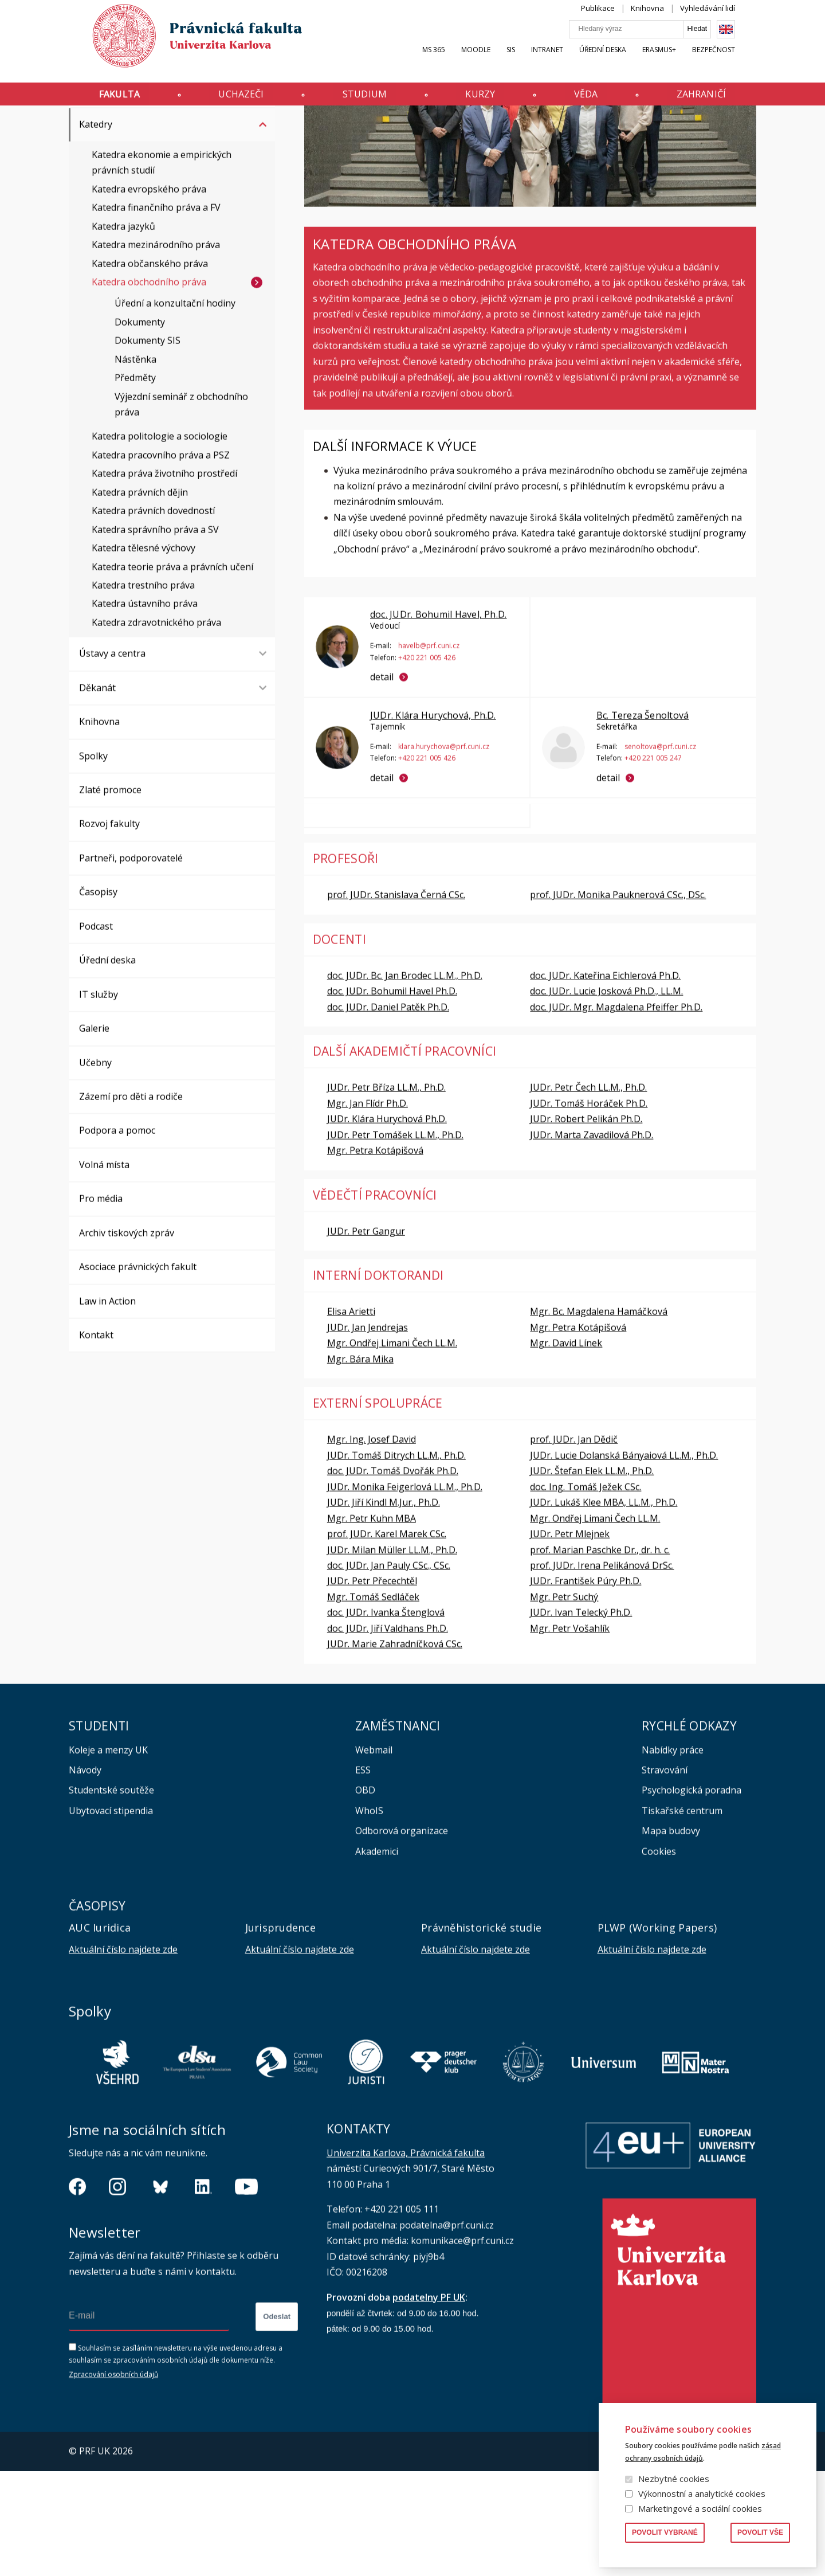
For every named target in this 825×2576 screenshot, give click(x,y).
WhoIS (369, 1915)
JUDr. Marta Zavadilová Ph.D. (591, 1240)
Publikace (619, 19)
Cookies (659, 1956)
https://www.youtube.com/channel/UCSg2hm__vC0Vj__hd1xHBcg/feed (246, 2291)
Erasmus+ (680, 61)
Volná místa (104, 1269)
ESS (363, 1875)
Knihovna (668, 19)
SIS (532, 61)
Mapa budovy (671, 1935)
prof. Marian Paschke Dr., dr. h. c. (600, 1655)
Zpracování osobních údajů (113, 2479)
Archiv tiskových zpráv (126, 1338)
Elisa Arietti (351, 1416)
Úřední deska (623, 61)
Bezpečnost (734, 61)
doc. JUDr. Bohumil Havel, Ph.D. (438, 719)
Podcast (96, 1031)
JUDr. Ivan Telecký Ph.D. (581, 1717)
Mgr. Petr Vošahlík (570, 1733)
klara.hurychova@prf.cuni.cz (443, 851)
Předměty (135, 482)
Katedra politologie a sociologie (159, 541)
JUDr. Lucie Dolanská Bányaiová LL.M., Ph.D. (624, 1560)
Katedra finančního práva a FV (156, 312)
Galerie (94, 1133)
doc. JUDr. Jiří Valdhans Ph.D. (387, 1733)
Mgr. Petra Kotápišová (375, 1255)
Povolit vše (760, 2532)
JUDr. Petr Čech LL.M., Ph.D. (588, 1192)
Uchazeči (228, 99)
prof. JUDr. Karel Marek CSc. (386, 1638)
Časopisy (98, 997)
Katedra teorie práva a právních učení (172, 671)
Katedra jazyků (123, 331)
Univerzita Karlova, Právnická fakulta (406, 2258)
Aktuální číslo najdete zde (123, 2054)
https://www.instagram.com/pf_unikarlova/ (117, 2291)
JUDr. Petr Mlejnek (570, 1638)
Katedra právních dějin (140, 597)
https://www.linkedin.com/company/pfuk (203, 2291)
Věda (599, 99)
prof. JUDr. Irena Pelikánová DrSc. (602, 1670)
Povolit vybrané (665, 2532)
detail (382, 782)
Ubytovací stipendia (111, 1915)
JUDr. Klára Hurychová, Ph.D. (433, 819)
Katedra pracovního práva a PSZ (161, 560)
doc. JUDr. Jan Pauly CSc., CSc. (388, 1670)
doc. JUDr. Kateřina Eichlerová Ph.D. (605, 1080)
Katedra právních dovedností (153, 615)
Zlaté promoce (110, 894)
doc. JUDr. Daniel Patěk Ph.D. (388, 1112)
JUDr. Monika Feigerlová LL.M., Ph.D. (404, 1591)
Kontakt (96, 1440)
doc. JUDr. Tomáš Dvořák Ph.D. (392, 1575)
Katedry (141, 127)
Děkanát (97, 792)
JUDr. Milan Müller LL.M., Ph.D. (392, 1655)
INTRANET (568, 61)
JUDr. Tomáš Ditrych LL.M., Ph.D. (396, 1560)
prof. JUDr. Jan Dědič (574, 1544)
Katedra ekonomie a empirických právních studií (161, 267)
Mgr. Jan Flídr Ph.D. (367, 1208)
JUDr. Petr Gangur (366, 1336)
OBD (365, 1895)
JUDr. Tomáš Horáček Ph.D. (588, 1208)
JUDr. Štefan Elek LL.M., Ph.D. (592, 1575)
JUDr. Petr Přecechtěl (372, 1686)
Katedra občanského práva (150, 368)
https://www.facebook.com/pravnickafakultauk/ (77, 2291)
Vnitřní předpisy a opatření (137, 195)
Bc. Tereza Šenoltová (642, 819)
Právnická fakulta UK (72, 128)
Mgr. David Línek (566, 1448)
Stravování (665, 1875)
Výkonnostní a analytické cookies (701, 2493)
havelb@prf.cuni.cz (428, 750)
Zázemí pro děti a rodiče (131, 1201)
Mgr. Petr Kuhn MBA (371, 1623)
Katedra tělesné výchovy (143, 653)
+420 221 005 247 (652, 863)
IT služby (98, 1099)
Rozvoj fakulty (109, 928)
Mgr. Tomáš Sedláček (373, 1702)
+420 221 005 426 (426, 762)
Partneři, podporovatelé (131, 963)
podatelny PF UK (428, 2401)
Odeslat (276, 2421)
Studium (361, 99)
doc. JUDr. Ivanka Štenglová (386, 1717)
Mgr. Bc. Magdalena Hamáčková (598, 1416)
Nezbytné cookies (673, 2478)
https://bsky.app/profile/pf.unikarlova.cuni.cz (160, 2291)
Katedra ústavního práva (145, 708)
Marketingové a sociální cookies (700, 2508)
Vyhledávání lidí (728, 19)
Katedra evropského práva (149, 294)
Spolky (93, 861)
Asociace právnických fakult (138, 1371)
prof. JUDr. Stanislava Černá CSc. (396, 999)
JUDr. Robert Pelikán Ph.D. (586, 1223)
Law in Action (107, 1406)
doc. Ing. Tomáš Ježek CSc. (585, 1591)
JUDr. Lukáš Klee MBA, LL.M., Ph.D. (603, 1607)
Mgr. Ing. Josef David (371, 1544)
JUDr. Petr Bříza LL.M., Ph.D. (386, 1192)
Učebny (95, 1167)
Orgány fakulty (111, 161)
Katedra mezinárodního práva (156, 349)
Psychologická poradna (691, 1895)
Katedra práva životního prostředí (164, 578)
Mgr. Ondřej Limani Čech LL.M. (392, 1448)
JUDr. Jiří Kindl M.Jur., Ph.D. (383, 1607)
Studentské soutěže (111, 1895)
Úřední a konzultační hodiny (175, 408)
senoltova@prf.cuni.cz (660, 851)
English (747, 41)
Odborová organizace (401, 1935)
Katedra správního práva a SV (155, 634)
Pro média (101, 1303)
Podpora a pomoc (117, 1235)
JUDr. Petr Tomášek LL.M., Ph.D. (395, 1240)
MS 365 (454, 61)
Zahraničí (722, 99)
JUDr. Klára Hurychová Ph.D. (387, 1223)
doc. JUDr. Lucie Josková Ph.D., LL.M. (606, 1096)
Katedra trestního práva (143, 690)
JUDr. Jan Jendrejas (367, 1432)
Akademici (376, 1956)
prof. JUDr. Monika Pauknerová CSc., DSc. (618, 999)
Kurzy (485, 99)
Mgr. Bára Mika (360, 1464)
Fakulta (98, 99)
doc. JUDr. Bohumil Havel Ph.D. (392, 1096)
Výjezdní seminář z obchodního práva (181, 509)
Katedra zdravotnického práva (156, 727)
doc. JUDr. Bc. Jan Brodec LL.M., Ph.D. (404, 1080)
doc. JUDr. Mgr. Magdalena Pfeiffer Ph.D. (616, 1112)
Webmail (373, 1855)
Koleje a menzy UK (108, 1855)
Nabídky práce (673, 1855)
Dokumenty (140, 427)
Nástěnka (135, 464)
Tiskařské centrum (682, 1915)
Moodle (497, 61)
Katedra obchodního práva (149, 387)
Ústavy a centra (112, 758)
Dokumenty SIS (147, 445)
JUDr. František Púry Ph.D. (585, 1686)
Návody (85, 1875)
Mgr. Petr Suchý (564, 1702)
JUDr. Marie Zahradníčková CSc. (394, 1749)
